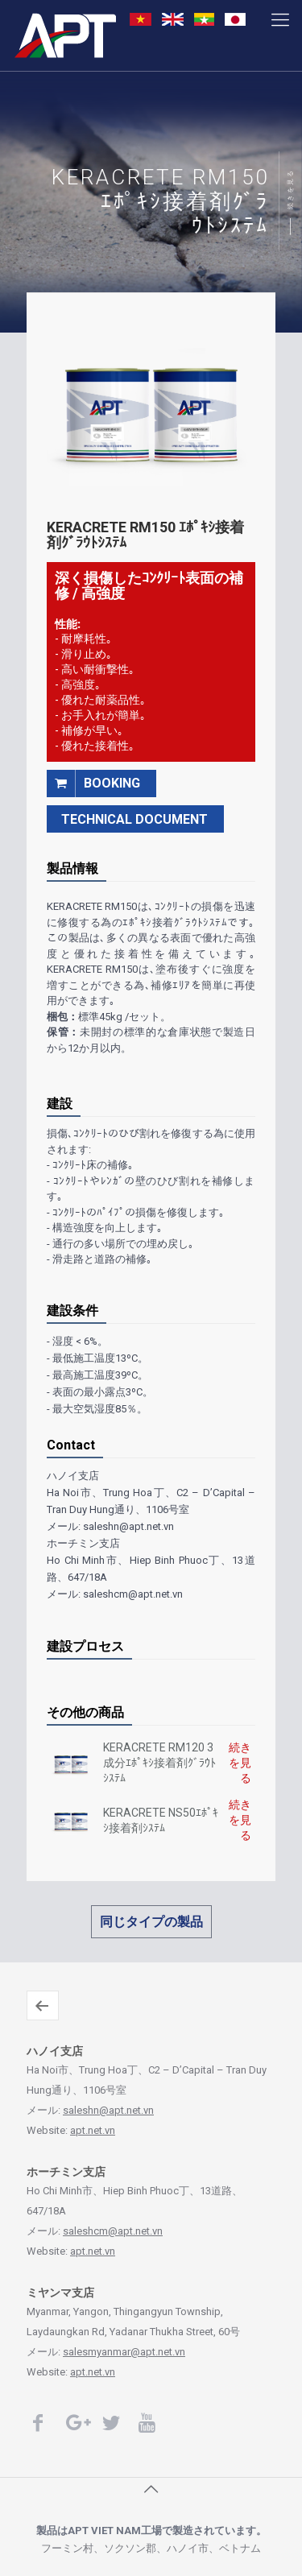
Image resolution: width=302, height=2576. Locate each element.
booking (93, 783)
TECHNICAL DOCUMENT (134, 819)
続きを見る (291, 189)
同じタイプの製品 (151, 1921)
